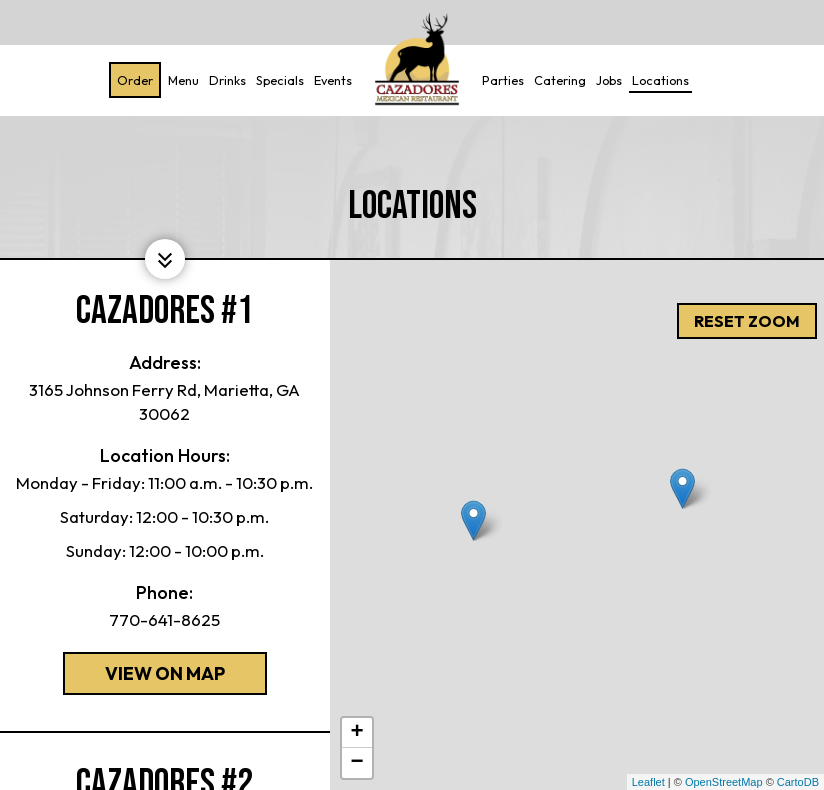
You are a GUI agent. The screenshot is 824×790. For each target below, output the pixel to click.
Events (330, 80)
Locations (657, 80)
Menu (180, 80)
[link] (414, 60)
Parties (500, 80)
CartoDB (798, 782)
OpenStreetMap (724, 782)
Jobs (606, 80)
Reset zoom (747, 285)
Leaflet (648, 782)
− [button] (356, 763)
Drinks (224, 80)
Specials (277, 80)
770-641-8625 (164, 619)
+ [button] (356, 733)
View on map (144, 678)
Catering (557, 80)
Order (132, 80)
